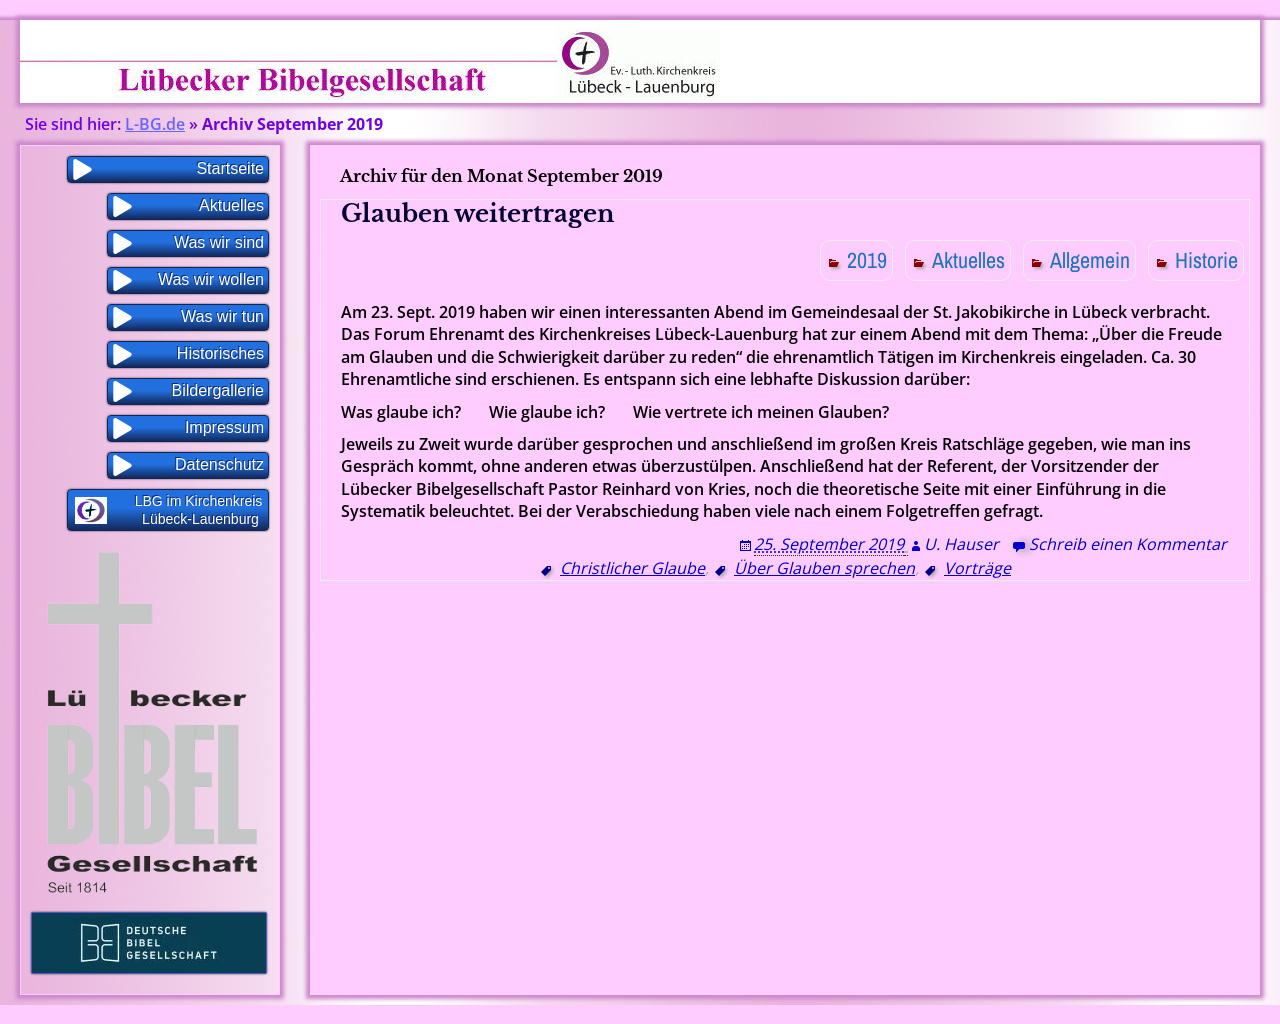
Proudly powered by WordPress (593, 1014)
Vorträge (977, 568)
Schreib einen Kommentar (1128, 544)
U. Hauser (961, 544)
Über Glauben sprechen (824, 568)
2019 (867, 260)
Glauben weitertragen (477, 213)
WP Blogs (735, 1014)
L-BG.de (155, 124)
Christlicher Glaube (632, 568)
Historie (1206, 260)
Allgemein (1090, 260)
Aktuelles (968, 260)
